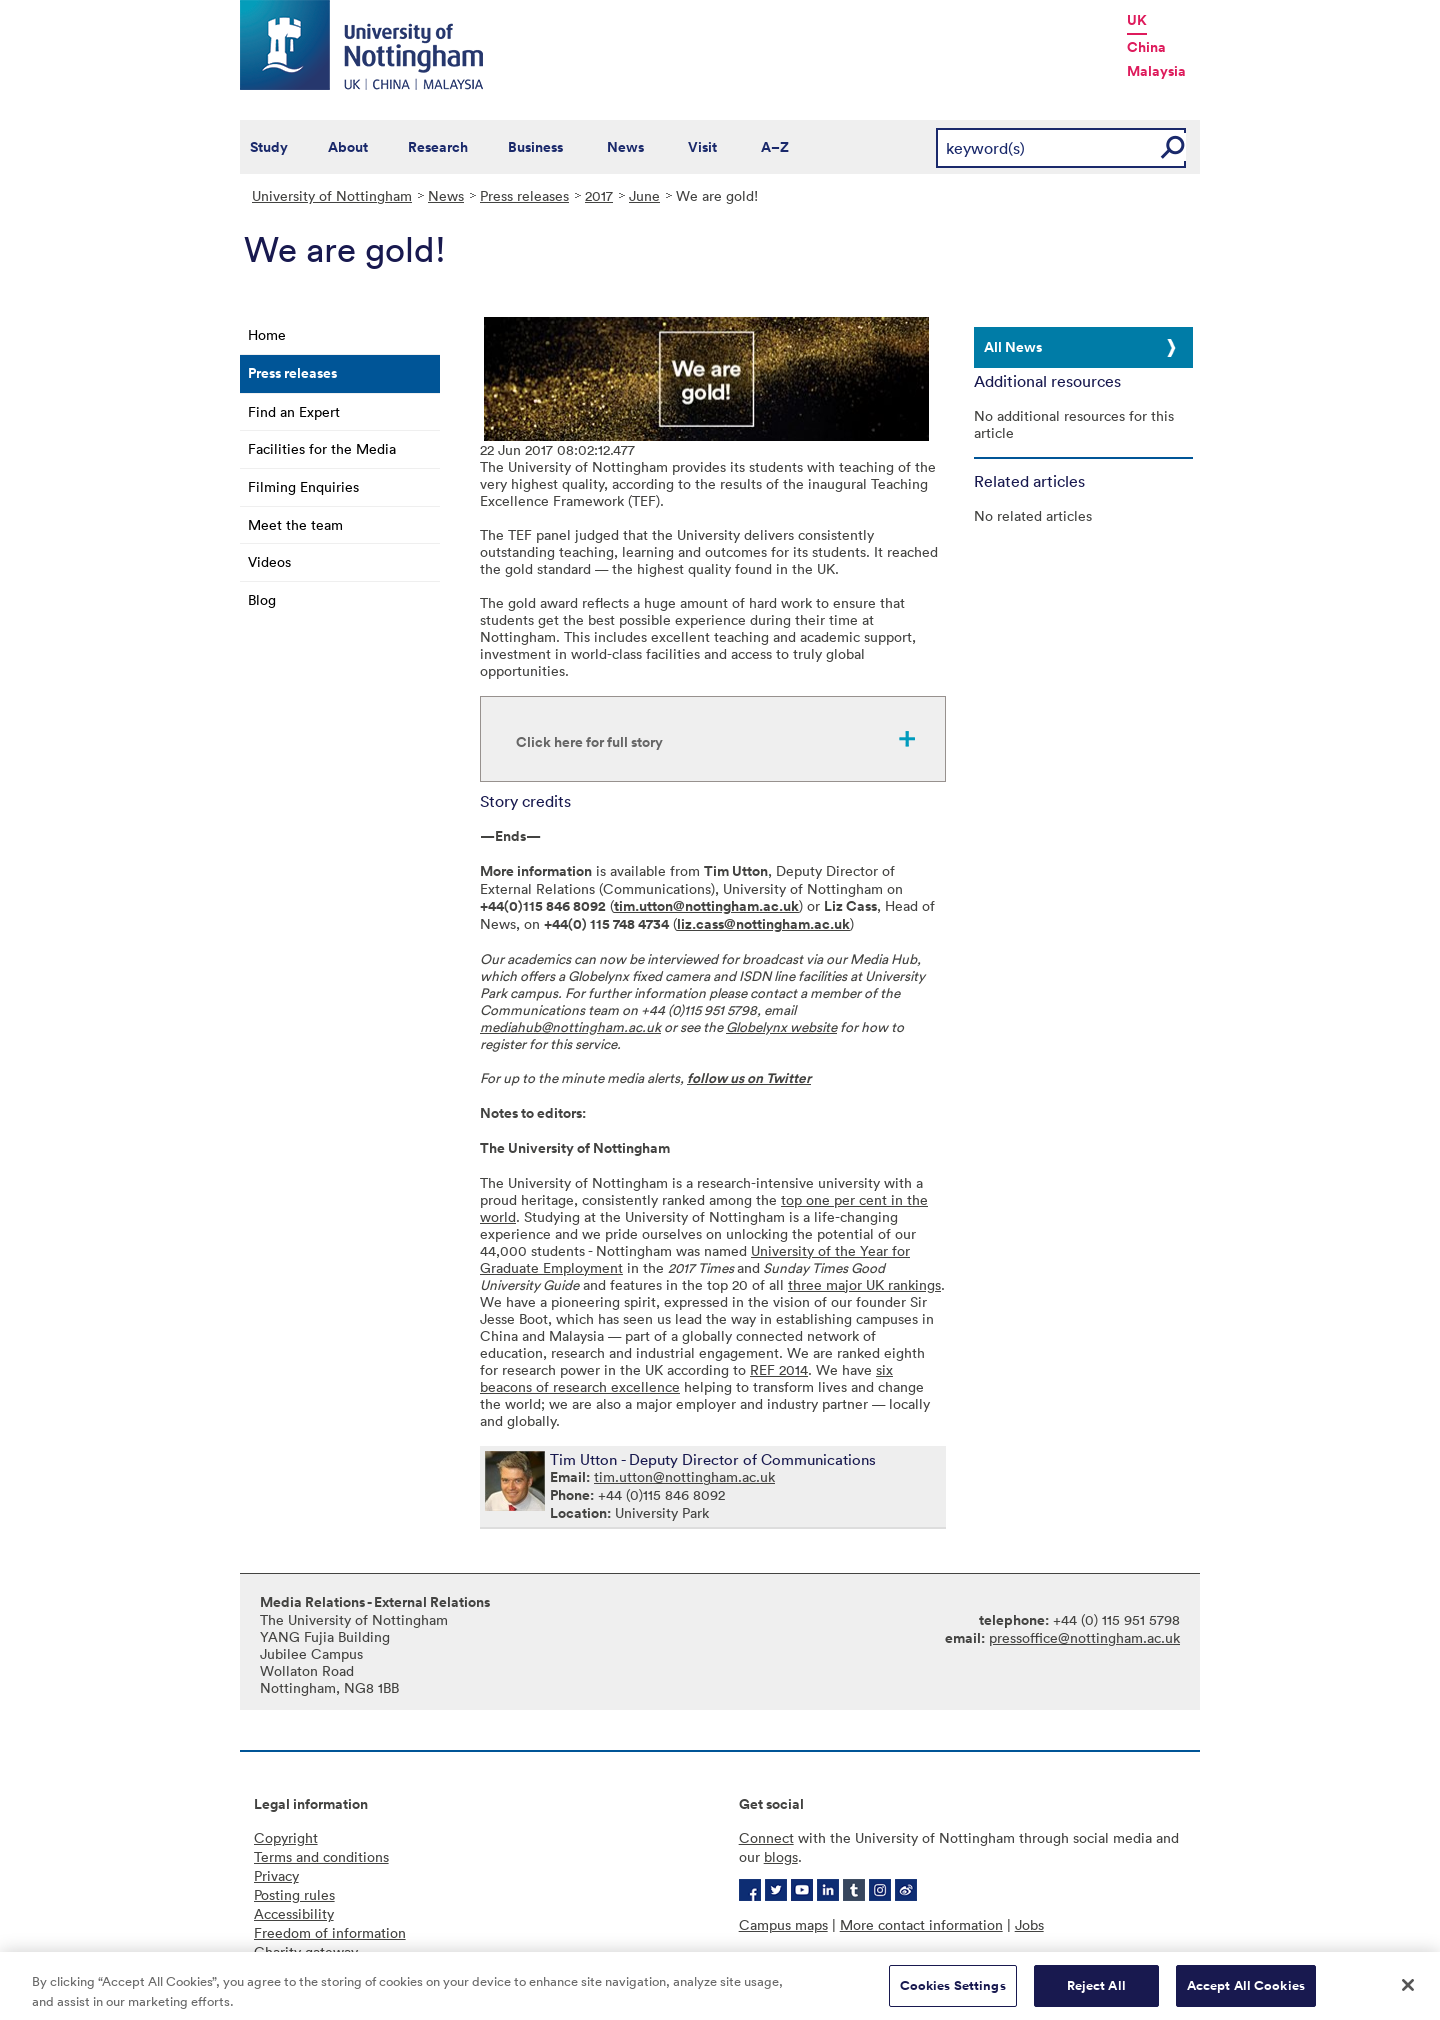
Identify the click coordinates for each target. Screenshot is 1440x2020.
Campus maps (783, 1924)
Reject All (1096, 1992)
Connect (766, 1837)
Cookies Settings (953, 1992)
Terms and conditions (321, 1856)
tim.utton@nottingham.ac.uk (706, 906)
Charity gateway (306, 1951)
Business (535, 147)
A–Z (775, 147)
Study (269, 147)
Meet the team (295, 524)
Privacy (276, 1875)
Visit (702, 147)
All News (1013, 347)
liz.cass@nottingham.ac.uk (763, 924)
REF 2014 (779, 1369)
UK (1137, 20)
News (625, 147)
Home (267, 334)
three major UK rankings (864, 1284)
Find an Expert (294, 411)
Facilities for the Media (322, 448)
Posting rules (294, 1894)
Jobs (1029, 1924)
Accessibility (294, 1913)
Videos (269, 561)
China (1146, 47)
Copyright (286, 1837)
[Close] (1408, 1992)
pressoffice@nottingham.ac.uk (1084, 1637)
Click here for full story (589, 742)
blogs (781, 1856)
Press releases (524, 195)
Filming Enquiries (303, 486)
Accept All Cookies (1246, 1992)
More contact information (921, 1924)
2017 (599, 195)
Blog (262, 599)
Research (438, 147)
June (644, 195)
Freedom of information (330, 1932)
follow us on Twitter (749, 1078)
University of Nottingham (332, 195)
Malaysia (1156, 71)
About (348, 147)
